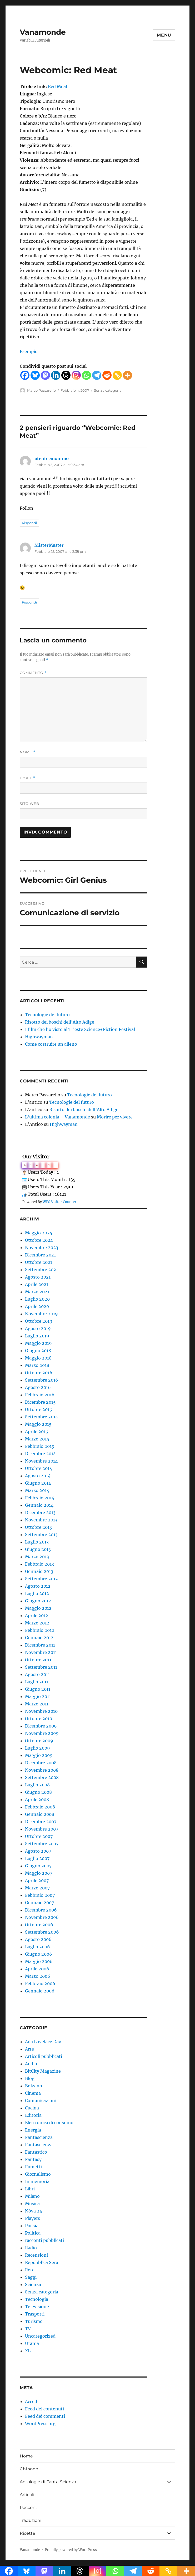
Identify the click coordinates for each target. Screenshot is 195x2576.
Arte (29, 2049)
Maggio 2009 (39, 1755)
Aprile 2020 (37, 1306)
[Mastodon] (45, 375)
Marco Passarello (41, 390)
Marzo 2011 (36, 1703)
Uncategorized (40, 2336)
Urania (32, 2343)
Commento (33, 673)
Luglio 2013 (37, 1542)
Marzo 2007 (37, 1887)
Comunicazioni (40, 2100)
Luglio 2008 (37, 1784)
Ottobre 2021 (38, 1262)
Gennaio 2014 (39, 1505)
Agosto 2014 (38, 1475)
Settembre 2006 (42, 1932)
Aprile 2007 (37, 1880)
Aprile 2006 (37, 1968)
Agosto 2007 (38, 1851)
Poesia (31, 2225)
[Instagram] (76, 375)
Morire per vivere (115, 1117)
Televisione (37, 2306)
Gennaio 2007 (39, 1902)
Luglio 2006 (37, 1946)
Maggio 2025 (38, 1232)
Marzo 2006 (37, 1976)
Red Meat (58, 86)
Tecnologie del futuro (47, 1014)
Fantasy (33, 2159)
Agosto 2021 (38, 1277)
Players (32, 2218)
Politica (33, 2233)
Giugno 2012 (38, 1600)
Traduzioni (30, 2520)
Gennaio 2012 (39, 1637)
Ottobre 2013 (38, 1527)
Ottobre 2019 (38, 1321)
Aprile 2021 (36, 1284)
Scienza (33, 2284)
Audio (31, 2063)
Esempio (29, 351)
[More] (127, 375)
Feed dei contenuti (44, 2408)
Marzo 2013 (37, 1556)
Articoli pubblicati (43, 2056)
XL (28, 2350)
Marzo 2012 (37, 1623)
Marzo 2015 (37, 1439)
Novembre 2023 (41, 1247)
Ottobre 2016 (38, 1372)
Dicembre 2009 (41, 1726)
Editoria (33, 2115)
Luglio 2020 (37, 1299)
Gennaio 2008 (39, 1814)
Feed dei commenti (45, 2416)
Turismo (34, 2321)
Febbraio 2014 (39, 1497)
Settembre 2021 (41, 1269)
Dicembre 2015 (40, 1402)
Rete (29, 2269)
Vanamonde (43, 32)
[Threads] (66, 375)
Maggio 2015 (38, 1424)
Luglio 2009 (37, 1748)
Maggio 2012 (38, 1608)
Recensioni (36, 2255)
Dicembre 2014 (40, 1453)
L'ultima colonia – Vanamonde (57, 1117)
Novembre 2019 (41, 1313)
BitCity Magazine (43, 2071)
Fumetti (33, 2166)
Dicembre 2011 (40, 1645)
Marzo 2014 (37, 1490)
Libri (30, 2188)
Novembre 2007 (41, 1829)
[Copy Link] (117, 375)
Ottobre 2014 (38, 1468)
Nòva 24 (33, 2211)
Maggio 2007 (38, 1873)
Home (26, 2456)
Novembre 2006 (42, 1917)
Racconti (29, 2507)
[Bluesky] (35, 375)
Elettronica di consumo (49, 2122)
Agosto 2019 (38, 1328)
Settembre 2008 (42, 1777)
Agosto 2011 (37, 1674)
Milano (32, 2196)
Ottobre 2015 (38, 1409)
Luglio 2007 (37, 1858)
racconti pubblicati (44, 2240)
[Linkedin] (55, 375)
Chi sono (29, 2468)
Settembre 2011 (41, 1667)
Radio (31, 2247)
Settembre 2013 (41, 1534)
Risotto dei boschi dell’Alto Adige (59, 1022)
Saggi (31, 2277)
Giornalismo (38, 2174)
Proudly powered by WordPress (71, 2550)
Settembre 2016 (41, 1380)
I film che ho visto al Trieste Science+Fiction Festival (80, 1029)
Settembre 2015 (41, 1416)
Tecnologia (36, 2299)
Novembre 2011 (41, 1652)
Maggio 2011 (38, 1696)
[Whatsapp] (86, 375)
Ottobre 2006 (39, 1924)
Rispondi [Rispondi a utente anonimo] (29, 523)
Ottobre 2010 (38, 1718)
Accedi (31, 2401)
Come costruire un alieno (51, 1044)
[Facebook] (24, 375)
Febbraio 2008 (40, 1807)
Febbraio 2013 (39, 1564)
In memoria (37, 2181)
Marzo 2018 (37, 1365)
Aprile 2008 (37, 1799)
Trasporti (34, 2314)
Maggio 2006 (39, 1961)
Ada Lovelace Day (43, 2041)
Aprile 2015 (36, 1431)
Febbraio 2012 (39, 1630)
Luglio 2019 (37, 1335)
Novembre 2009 (42, 1733)
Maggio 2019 (38, 1343)
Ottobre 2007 (39, 1836)
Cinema (33, 2093)
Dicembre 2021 (40, 1255)
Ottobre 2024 (39, 1240)
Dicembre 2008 (41, 1762)
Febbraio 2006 (40, 1983)
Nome (28, 752)
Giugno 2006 (38, 1954)
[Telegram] (96, 375)
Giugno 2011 (37, 1689)
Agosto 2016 (38, 1387)
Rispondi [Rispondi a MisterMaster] (29, 602)
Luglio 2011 (36, 1681)
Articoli (27, 2494)
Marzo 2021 (37, 1291)
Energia (33, 2130)
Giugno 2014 (38, 1483)
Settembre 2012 (41, 1578)
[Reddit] (107, 375)
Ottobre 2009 (39, 1740)
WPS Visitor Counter (59, 1202)
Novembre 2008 (41, 1770)
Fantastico (36, 2152)
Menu (164, 35)
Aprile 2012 (36, 1615)
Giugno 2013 (38, 1549)
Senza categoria (108, 390)
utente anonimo (51, 458)
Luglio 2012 (37, 1593)
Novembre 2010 (41, 1711)
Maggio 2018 (38, 1358)
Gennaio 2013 (39, 1571)
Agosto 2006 (38, 1939)
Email (28, 778)
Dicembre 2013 (40, 1512)
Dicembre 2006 (41, 1910)
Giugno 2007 (38, 1865)
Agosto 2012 (38, 1586)
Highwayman (39, 1036)
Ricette (27, 2533)
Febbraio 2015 (39, 1446)
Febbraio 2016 (39, 1394)
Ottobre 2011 (38, 1659)
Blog (29, 2078)
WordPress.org (40, 2423)
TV (28, 2328)
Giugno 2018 (38, 1350)
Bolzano (33, 2085)
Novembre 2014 (41, 1461)
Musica (32, 2203)
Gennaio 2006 (39, 1991)
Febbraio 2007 (40, 1895)
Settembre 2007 (41, 1843)
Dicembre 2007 (40, 1821)
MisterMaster (49, 545)
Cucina (32, 2107)
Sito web (29, 803)
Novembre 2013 (41, 1519)
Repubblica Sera (41, 2262)
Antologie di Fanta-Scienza (48, 2481)
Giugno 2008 (38, 1792)
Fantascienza (39, 2137)
